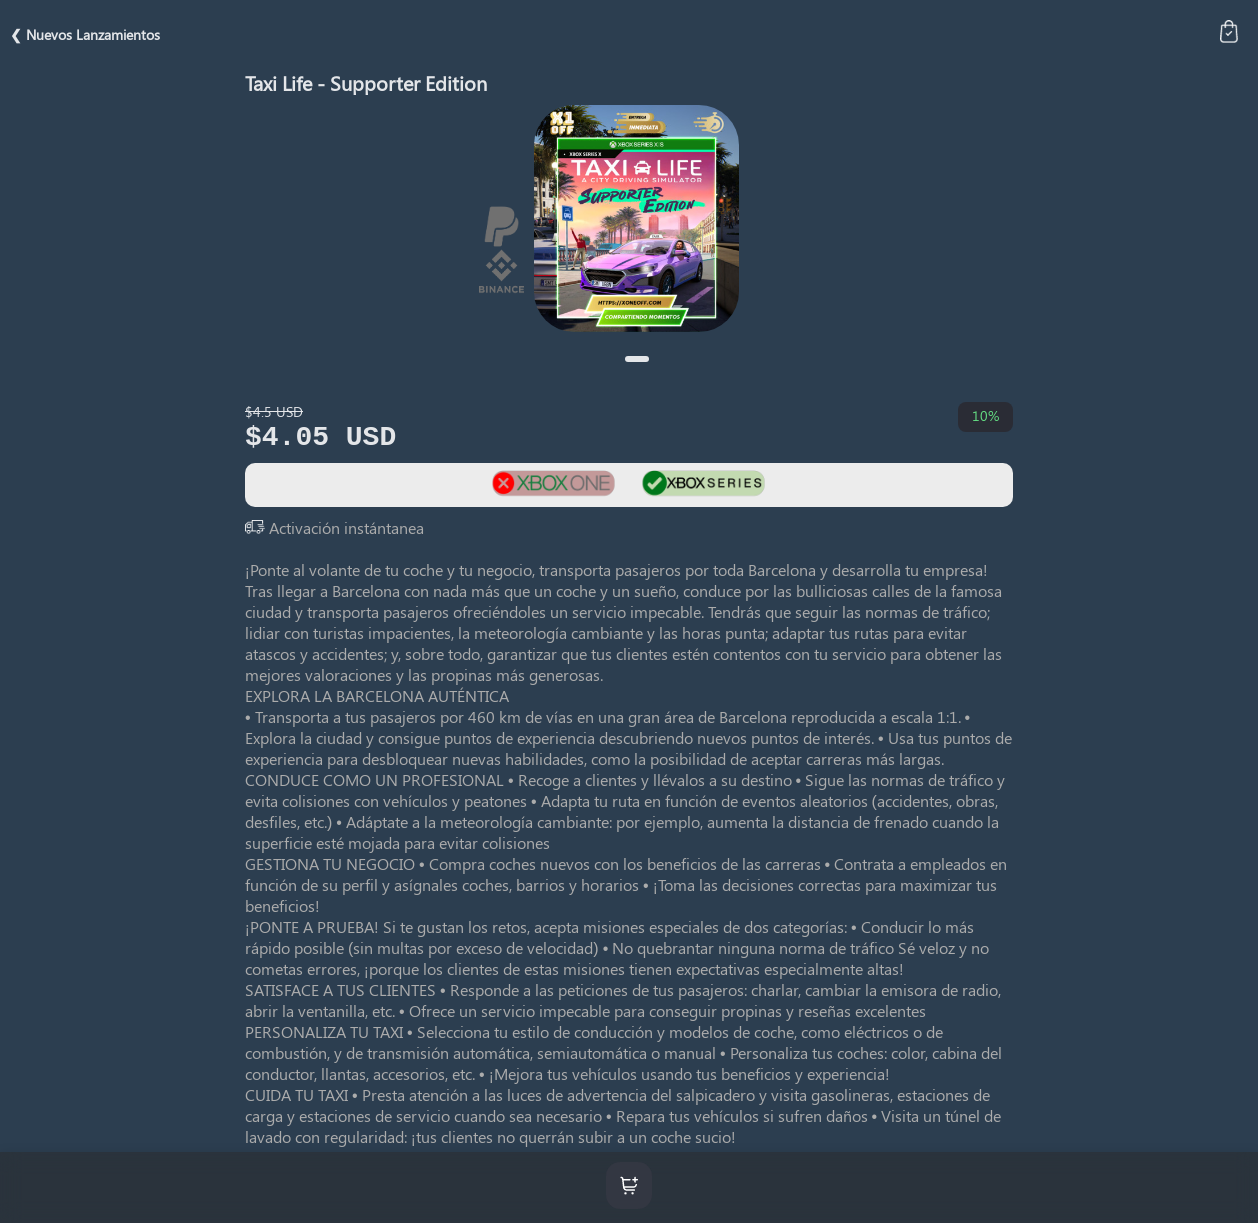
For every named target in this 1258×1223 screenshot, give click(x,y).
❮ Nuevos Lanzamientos (85, 34)
